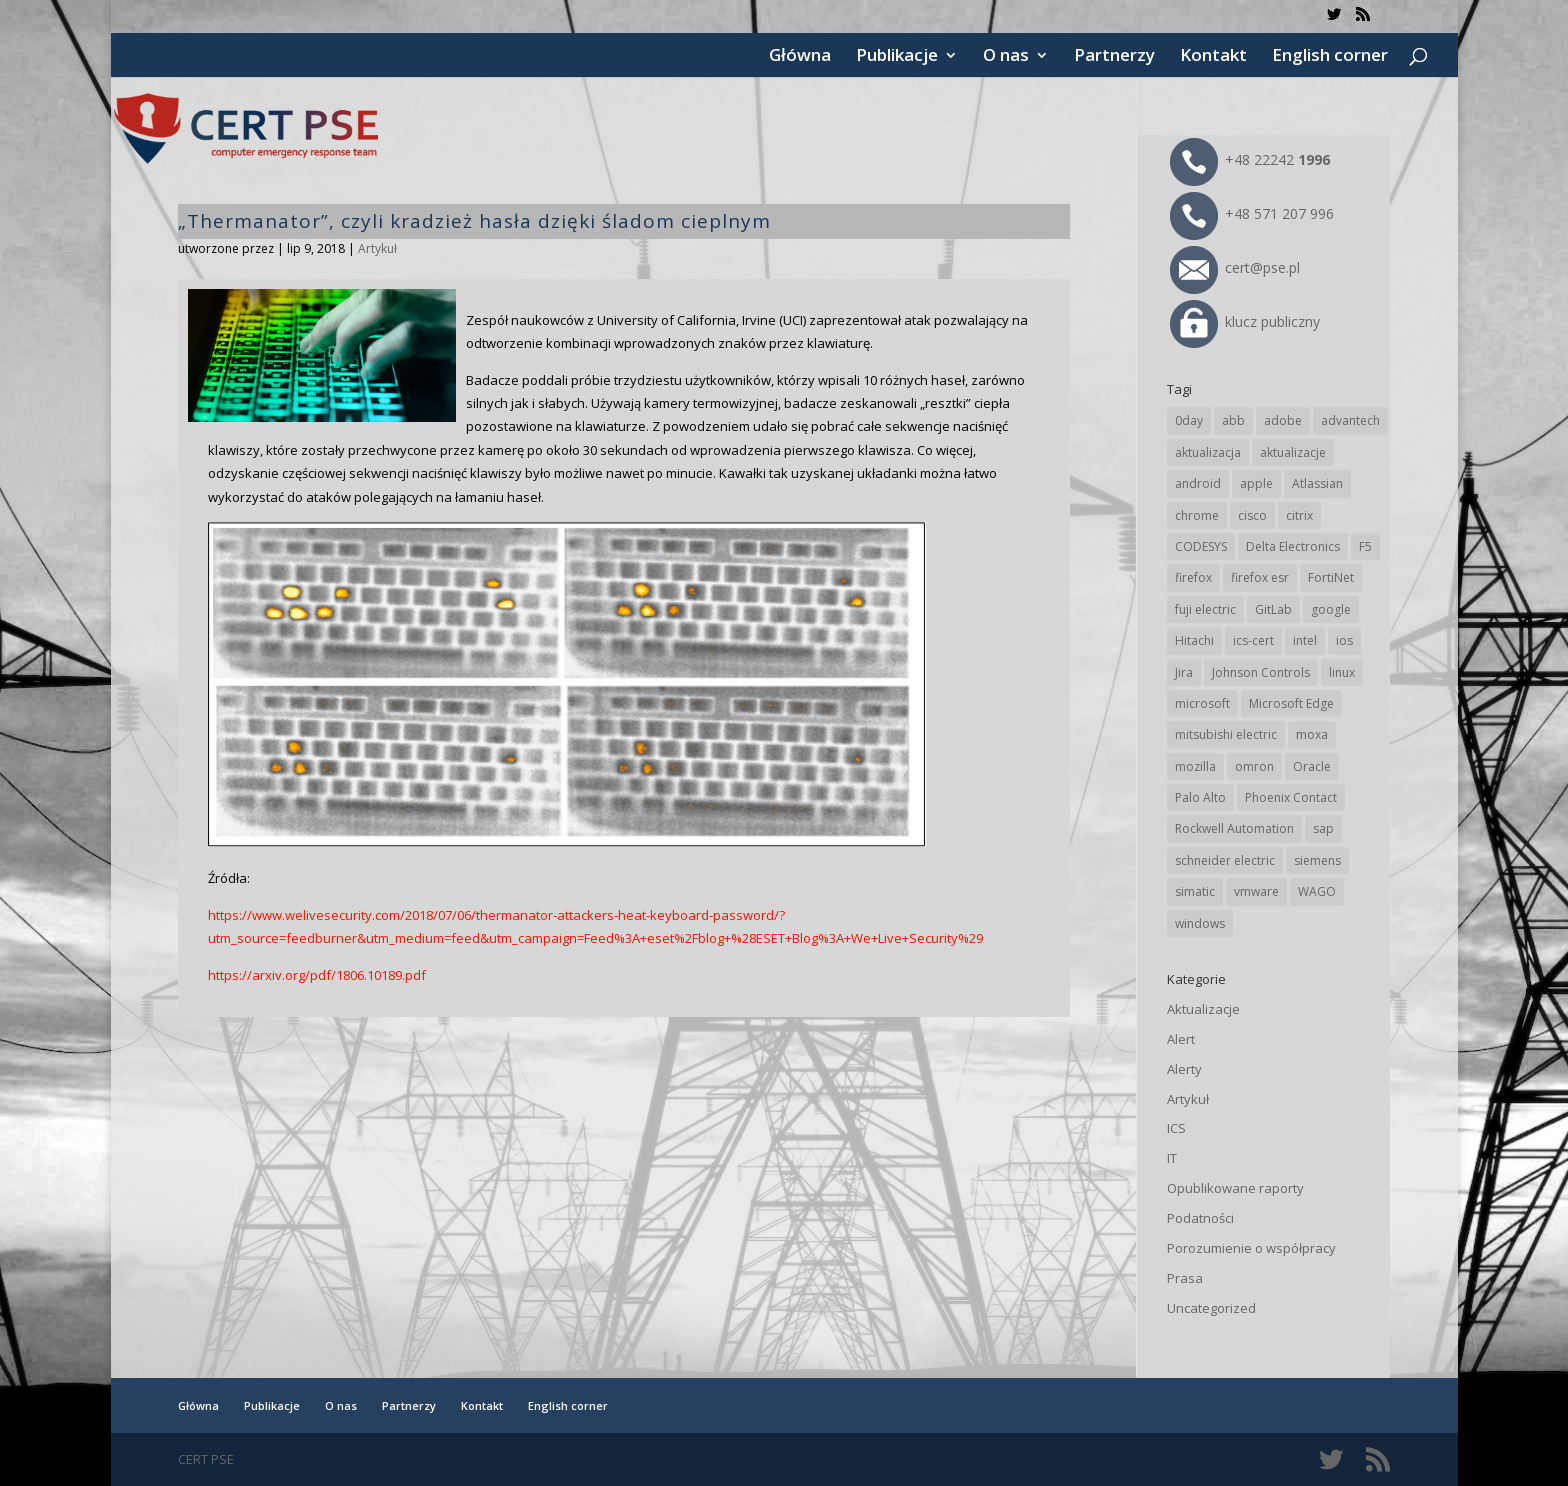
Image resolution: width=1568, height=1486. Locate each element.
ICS (1176, 1128)
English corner (1330, 57)
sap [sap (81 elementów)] (1323, 828)
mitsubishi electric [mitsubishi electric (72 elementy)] (1226, 734)
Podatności (1200, 1218)
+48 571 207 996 (1252, 213)
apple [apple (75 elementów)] (1256, 483)
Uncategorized (1211, 1308)
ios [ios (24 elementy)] (1344, 640)
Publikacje (897, 57)
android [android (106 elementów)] (1198, 483)
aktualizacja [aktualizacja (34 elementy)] (1208, 452)
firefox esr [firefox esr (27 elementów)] (1260, 577)
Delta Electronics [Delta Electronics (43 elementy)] (1293, 546)
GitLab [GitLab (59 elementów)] (1273, 609)
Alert (1181, 1039)
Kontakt (1213, 57)
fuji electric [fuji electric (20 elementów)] (1205, 609)
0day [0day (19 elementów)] (1189, 420)
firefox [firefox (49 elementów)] (1193, 577)
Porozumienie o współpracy (1251, 1248)
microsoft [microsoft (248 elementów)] (1202, 703)
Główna (800, 57)
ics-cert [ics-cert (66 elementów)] (1253, 640)
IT (1172, 1158)
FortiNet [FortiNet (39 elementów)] (1331, 577)
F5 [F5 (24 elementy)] (1365, 546)
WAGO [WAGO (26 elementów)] (1317, 891)
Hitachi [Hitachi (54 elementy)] (1194, 640)
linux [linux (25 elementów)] (1342, 672)
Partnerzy (1114, 57)
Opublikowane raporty (1235, 1188)
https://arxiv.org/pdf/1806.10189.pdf (317, 975)
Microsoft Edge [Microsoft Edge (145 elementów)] (1291, 703)
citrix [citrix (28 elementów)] (1299, 515)
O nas (1006, 57)
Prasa (1185, 1278)
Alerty (1184, 1069)
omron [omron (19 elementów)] (1254, 766)
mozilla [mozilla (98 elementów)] (1195, 766)
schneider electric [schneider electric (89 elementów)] (1225, 860)
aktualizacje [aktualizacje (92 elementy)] (1293, 452)
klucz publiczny (1245, 321)
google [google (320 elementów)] (1331, 609)
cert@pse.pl (1235, 267)
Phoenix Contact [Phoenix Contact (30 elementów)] (1291, 797)
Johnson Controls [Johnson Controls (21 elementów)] (1261, 672)
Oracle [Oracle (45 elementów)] (1312, 766)
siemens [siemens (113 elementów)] (1317, 860)
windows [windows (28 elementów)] (1200, 923)
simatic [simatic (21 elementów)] (1195, 891)
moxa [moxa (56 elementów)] (1312, 734)
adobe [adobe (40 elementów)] (1283, 420)
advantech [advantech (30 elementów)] (1350, 420)
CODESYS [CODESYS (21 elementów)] (1201, 546)
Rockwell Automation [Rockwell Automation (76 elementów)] (1234, 828)
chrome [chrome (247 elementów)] (1197, 515)
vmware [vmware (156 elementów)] (1256, 891)
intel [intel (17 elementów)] (1305, 640)
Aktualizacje (1203, 1009)
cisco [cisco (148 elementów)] (1252, 515)
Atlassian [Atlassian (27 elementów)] (1317, 483)
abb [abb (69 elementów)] (1233, 420)
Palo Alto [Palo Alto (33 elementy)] (1200, 797)
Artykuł (377, 248)
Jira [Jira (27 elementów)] (1184, 672)
